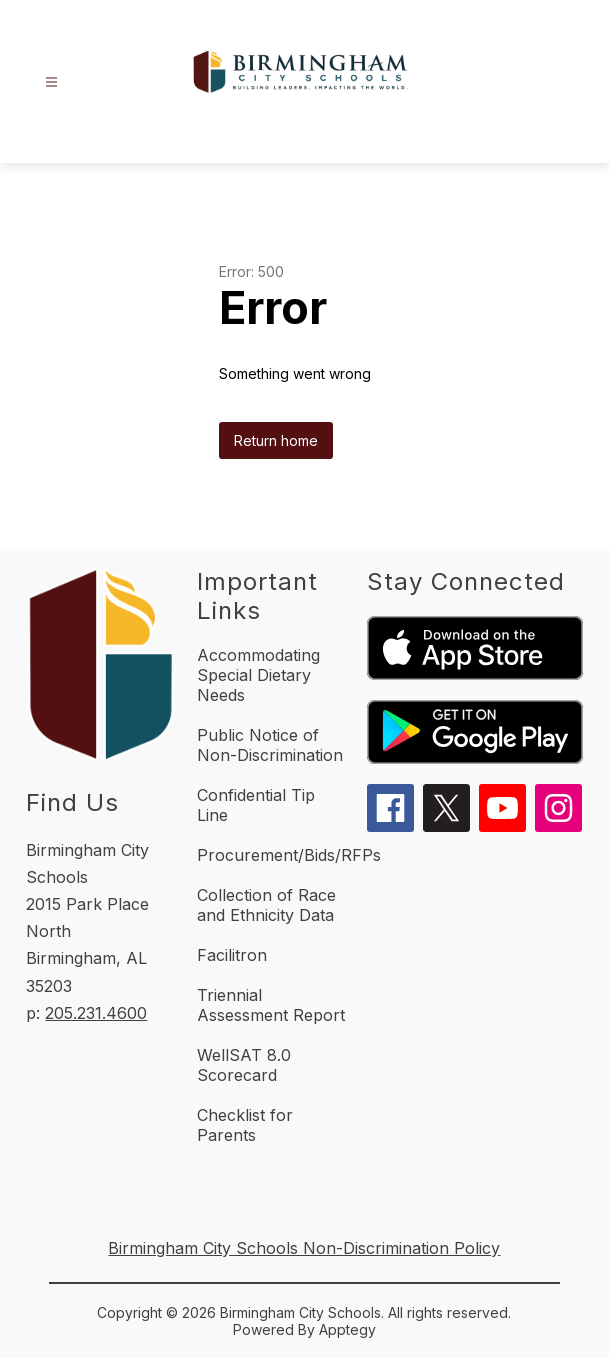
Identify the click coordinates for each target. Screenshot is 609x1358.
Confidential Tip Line (256, 805)
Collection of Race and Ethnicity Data (266, 905)
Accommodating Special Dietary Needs (258, 675)
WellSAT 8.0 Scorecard (244, 1065)
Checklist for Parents (245, 1125)
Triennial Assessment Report (271, 1005)
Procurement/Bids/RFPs (289, 855)
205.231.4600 (96, 1013)
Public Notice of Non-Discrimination (270, 745)
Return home (276, 440)
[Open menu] (51, 82)
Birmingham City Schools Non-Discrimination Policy (304, 1248)
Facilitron (232, 955)
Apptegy (347, 1329)
